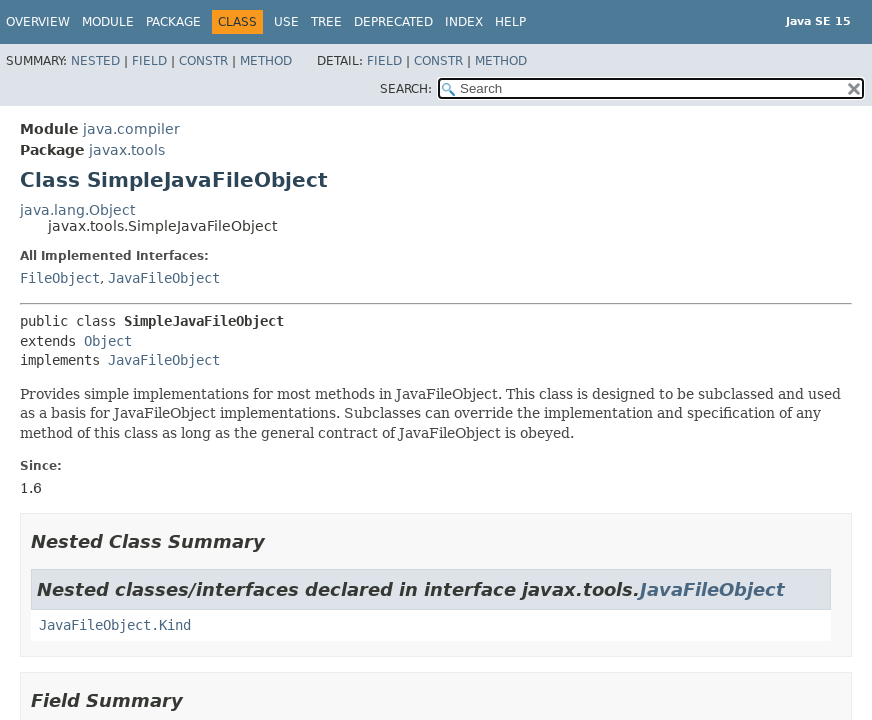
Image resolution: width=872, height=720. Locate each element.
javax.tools (127, 150)
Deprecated (393, 22)
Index (464, 22)
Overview (38, 22)
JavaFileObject (164, 278)
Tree (326, 22)
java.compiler (131, 129)
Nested (95, 61)
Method (266, 61)
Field (149, 61)
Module (108, 22)
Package (173, 22)
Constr (203, 61)
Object (108, 341)
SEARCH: (406, 89)
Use (286, 22)
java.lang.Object (77, 210)
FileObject (60, 278)
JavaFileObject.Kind (115, 625)
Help (510, 22)
